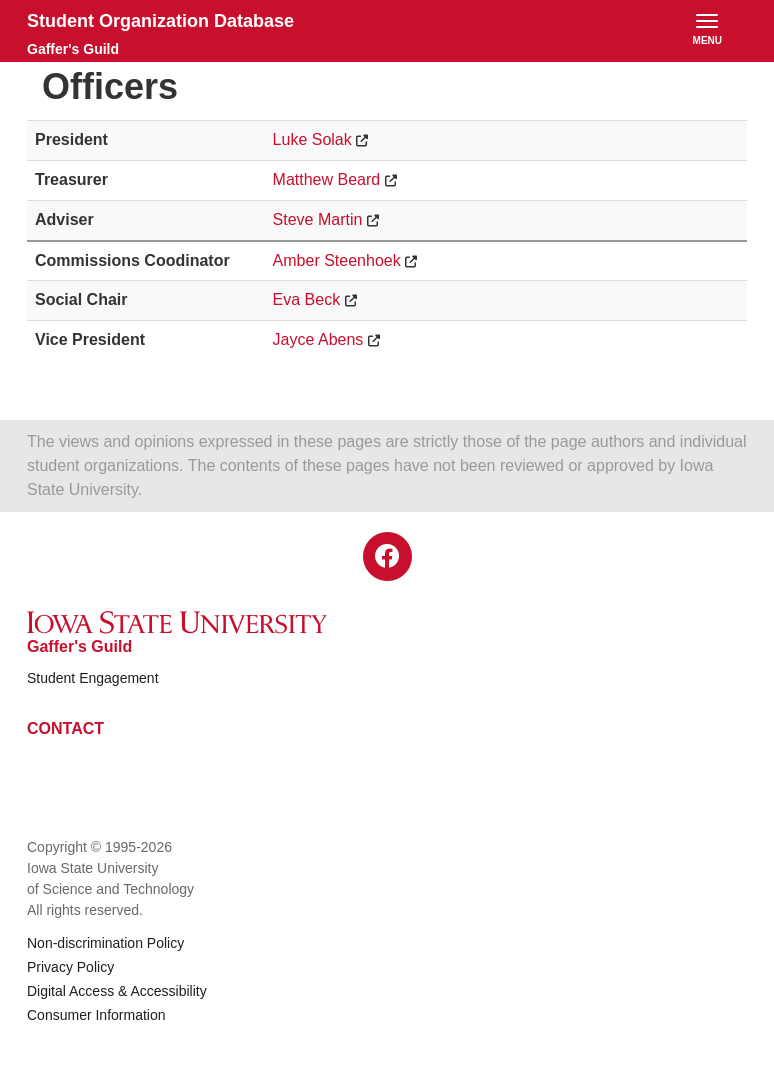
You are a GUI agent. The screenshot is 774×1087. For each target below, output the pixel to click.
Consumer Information (96, 1015)
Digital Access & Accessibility (117, 991)
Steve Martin (318, 219)
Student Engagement (93, 678)
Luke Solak (312, 139)
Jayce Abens (318, 339)
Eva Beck (307, 299)
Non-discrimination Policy (105, 943)
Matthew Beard (327, 179)
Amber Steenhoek (337, 260)
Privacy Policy (70, 967)
